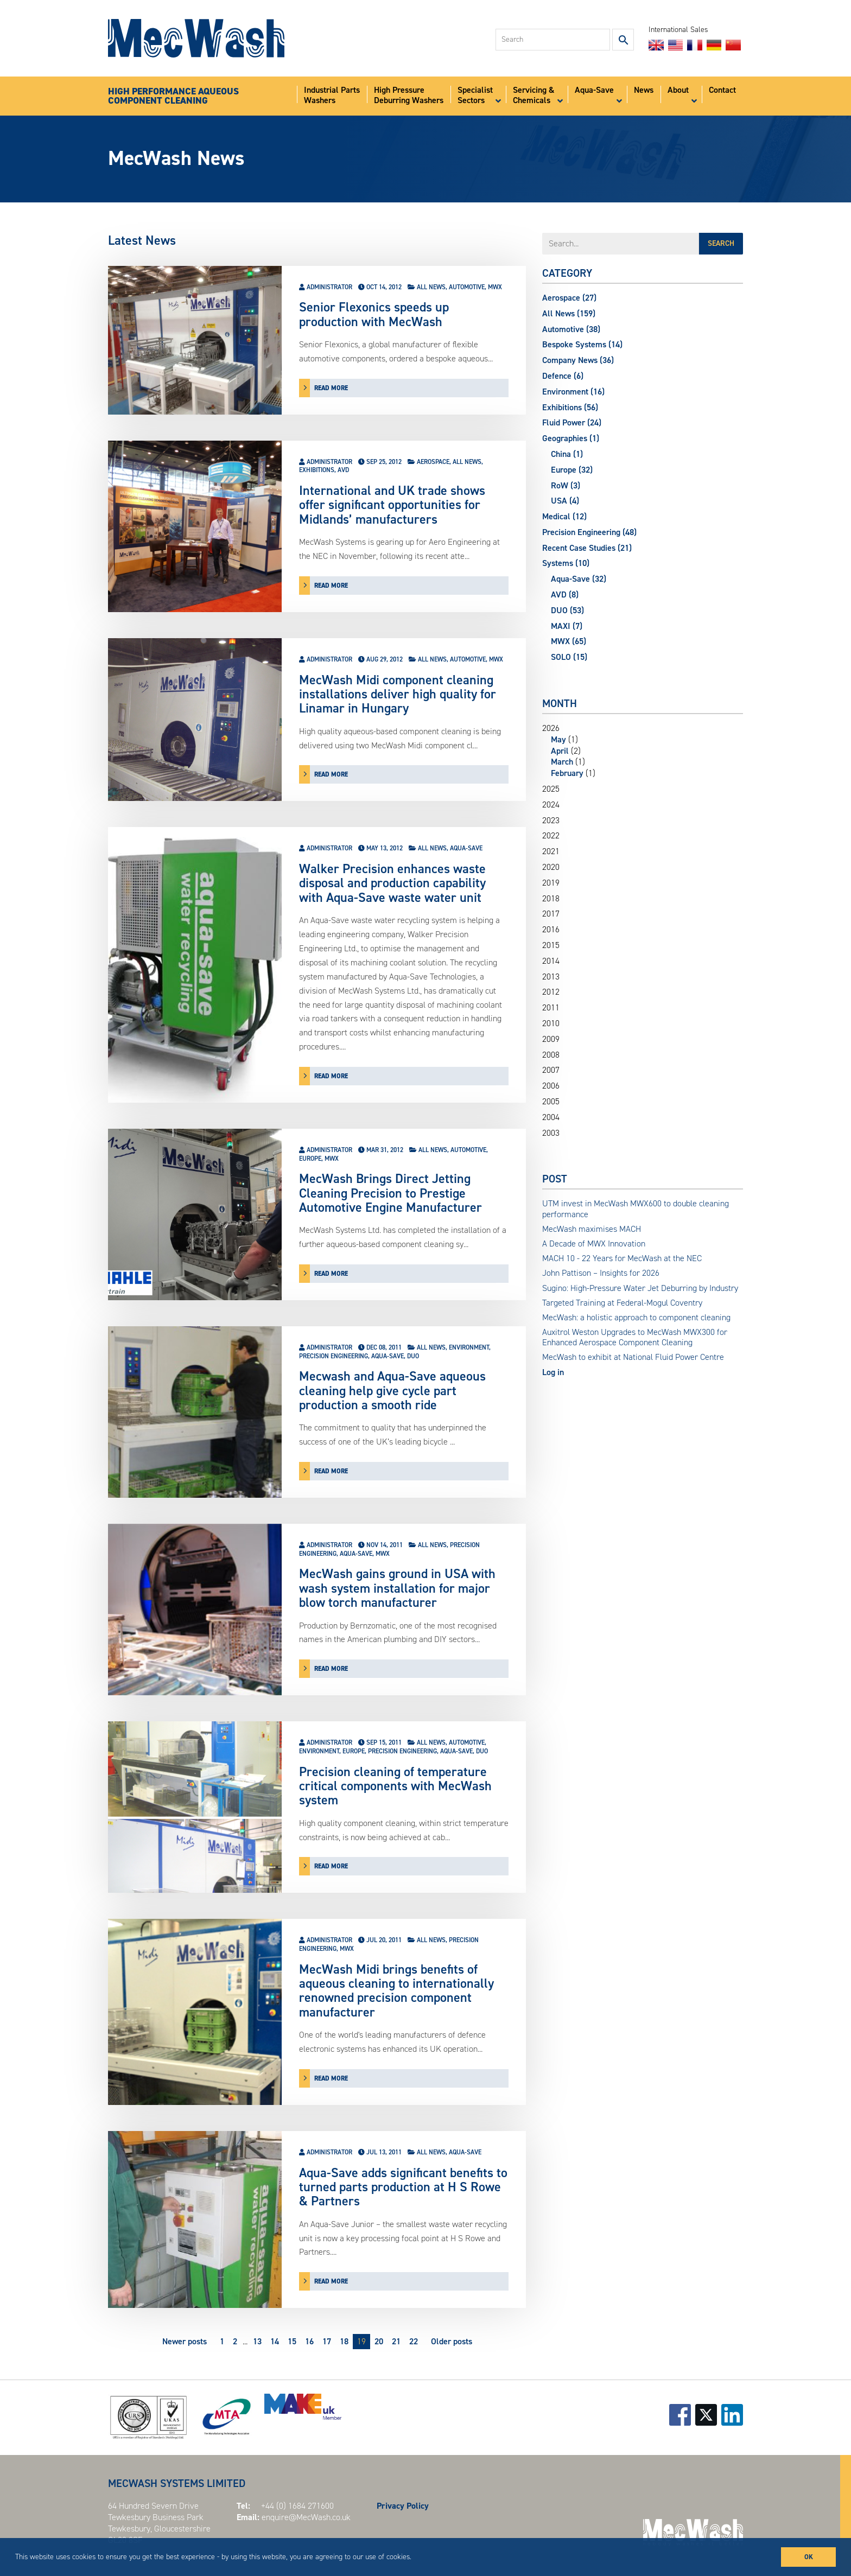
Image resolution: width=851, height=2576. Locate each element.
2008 (551, 1055)
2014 (551, 961)
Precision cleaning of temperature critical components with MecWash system (395, 1786)
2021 (551, 851)
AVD (343, 470)
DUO (413, 1356)
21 (396, 2341)
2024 (551, 804)
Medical (564, 516)
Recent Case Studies (587, 548)
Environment (469, 1347)
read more (331, 388)
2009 (551, 1039)
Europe (310, 1158)
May (558, 739)
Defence (562, 375)
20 (378, 2341)
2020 (551, 867)
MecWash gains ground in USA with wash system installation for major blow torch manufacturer (397, 1588)
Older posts (451, 2341)
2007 (551, 1070)
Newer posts (184, 2341)
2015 (551, 945)
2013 (551, 976)
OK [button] (808, 2556)
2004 (551, 1117)
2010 (551, 1023)
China (567, 454)
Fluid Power (571, 422)
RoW (565, 485)
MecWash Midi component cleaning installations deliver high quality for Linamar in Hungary (397, 694)
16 (309, 2341)
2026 (642, 751)
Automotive (467, 287)
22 (413, 2341)
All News (431, 287)
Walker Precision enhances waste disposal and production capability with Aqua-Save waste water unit (392, 883)
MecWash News (176, 157)
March (562, 761)
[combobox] (553, 39)
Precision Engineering (333, 1356)
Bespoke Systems (582, 344)
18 (344, 2341)
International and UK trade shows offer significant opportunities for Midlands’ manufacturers (392, 505)
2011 (551, 1007)
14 (274, 2341)
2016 (551, 929)
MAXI (566, 626)
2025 (551, 789)
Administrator (329, 287)
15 (292, 2341)
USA (565, 500)
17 (326, 2341)
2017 (551, 913)
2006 (551, 1085)
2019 (551, 882)
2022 (551, 835)
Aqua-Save (466, 848)
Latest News (142, 240)
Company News (578, 360)
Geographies (570, 438)
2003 (551, 1133)
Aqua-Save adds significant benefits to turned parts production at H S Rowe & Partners (403, 2187)
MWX (495, 287)
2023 (551, 820)
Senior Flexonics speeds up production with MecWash (374, 314)
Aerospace (433, 461)
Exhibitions (316, 470)
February (567, 773)
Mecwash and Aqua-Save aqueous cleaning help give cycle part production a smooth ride (392, 1390)
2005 (551, 1101)
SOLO (569, 657)
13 (257, 2341)
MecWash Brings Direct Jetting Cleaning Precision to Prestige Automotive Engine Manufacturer (390, 1193)
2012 (551, 992)
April (560, 750)
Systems (565, 563)
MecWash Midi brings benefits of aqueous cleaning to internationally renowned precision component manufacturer (396, 1991)
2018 (551, 898)
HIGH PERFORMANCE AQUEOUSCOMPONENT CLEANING (173, 96)
